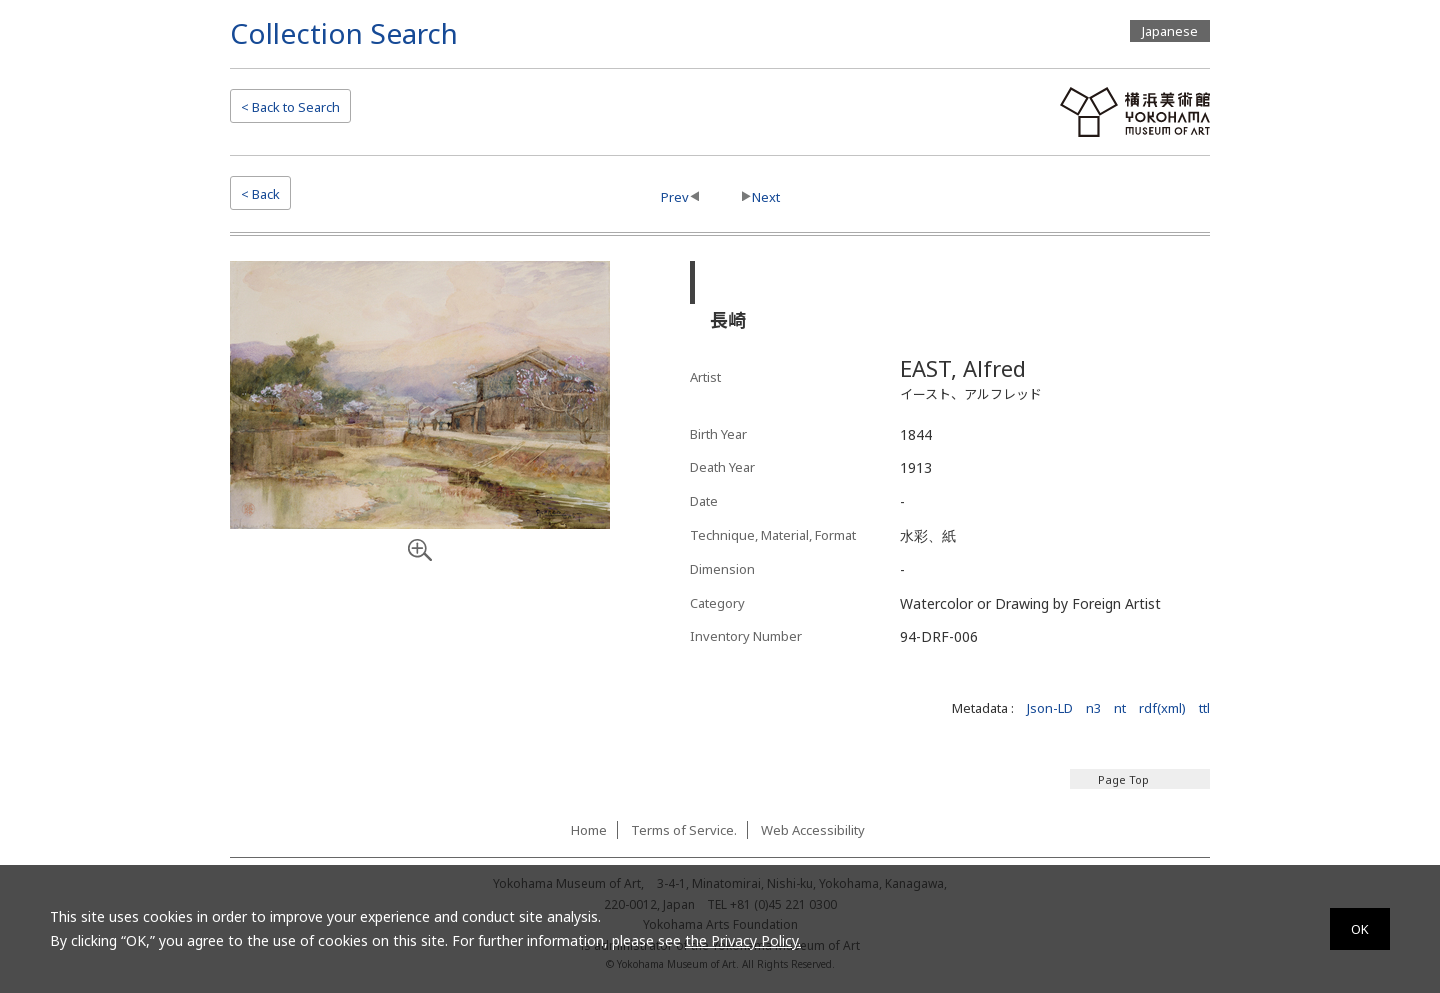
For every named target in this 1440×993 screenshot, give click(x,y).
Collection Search (344, 33)
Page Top (1123, 779)
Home (589, 830)
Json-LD (1050, 708)
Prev (675, 197)
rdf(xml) (1162, 708)
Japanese (1170, 31)
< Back (260, 194)
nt (1120, 708)
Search (290, 107)
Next (766, 197)
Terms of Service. (684, 830)
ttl (1204, 708)
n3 (1093, 708)
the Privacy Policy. (743, 940)
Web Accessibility (813, 830)
